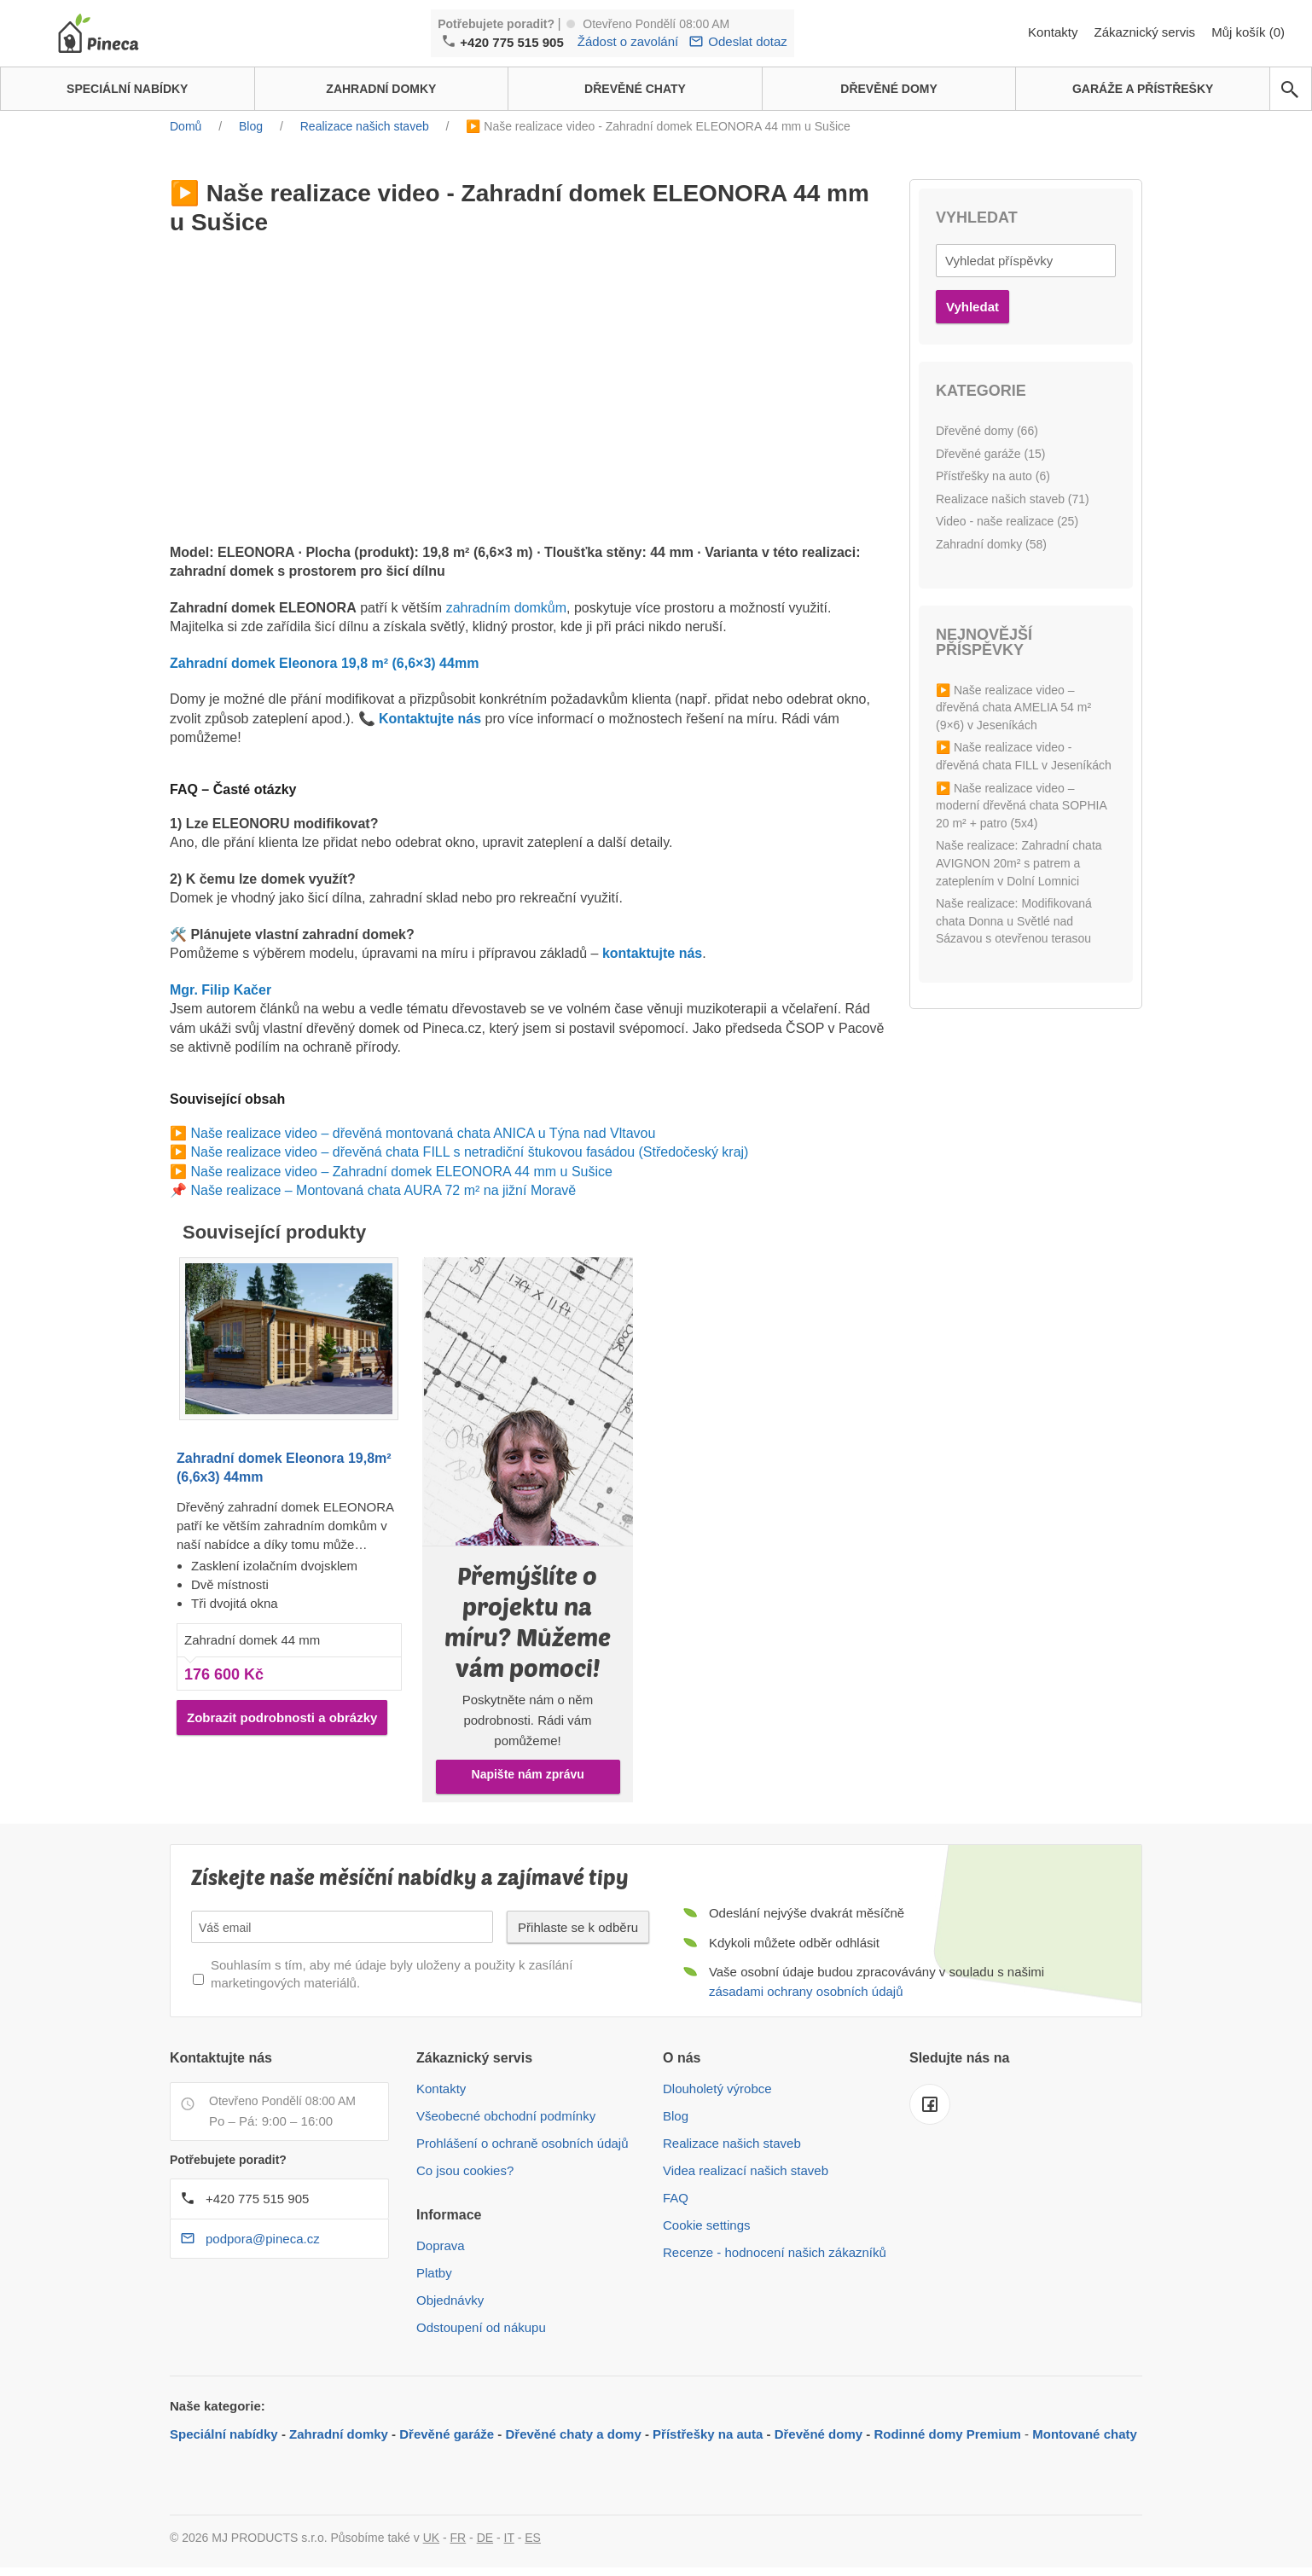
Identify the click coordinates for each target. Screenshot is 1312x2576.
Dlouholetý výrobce (717, 2088)
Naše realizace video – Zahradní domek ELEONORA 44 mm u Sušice (401, 1171)
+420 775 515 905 (511, 42)
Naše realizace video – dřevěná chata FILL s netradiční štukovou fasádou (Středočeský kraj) (469, 1152)
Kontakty (1055, 32)
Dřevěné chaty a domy (573, 2434)
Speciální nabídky (224, 2434)
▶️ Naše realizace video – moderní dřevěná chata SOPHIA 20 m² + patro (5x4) (1021, 805)
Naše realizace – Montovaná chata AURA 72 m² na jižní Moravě (383, 1190)
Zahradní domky (338, 2434)
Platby (434, 2273)
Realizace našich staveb (732, 2143)
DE (485, 2537)
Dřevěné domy (818, 2434)
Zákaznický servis (1146, 32)
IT (509, 2537)
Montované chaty (1084, 2434)
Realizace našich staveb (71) (1012, 499)
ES (533, 2537)
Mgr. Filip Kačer (220, 990)
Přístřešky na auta (708, 2434)
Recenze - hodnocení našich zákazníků (774, 2252)
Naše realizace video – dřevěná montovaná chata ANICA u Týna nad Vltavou (422, 1133)
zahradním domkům (506, 607)
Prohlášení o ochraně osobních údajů (522, 2143)
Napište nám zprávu (528, 1774)
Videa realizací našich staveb (745, 2170)
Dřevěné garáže (446, 2434)
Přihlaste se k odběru (578, 1927)
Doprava (440, 2245)
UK (431, 2537)
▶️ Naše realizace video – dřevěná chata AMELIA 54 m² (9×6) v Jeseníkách (1013, 707)
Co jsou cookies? (465, 2170)
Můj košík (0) (1248, 32)
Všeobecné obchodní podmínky (505, 2116)
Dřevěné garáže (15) (990, 454)
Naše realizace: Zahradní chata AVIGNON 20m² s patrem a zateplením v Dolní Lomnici (1019, 862)
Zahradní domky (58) (991, 544)
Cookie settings (707, 2225)
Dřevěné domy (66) (987, 431)
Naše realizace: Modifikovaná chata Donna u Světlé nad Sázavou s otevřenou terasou (1014, 920)
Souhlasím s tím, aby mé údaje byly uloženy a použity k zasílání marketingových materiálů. (391, 1974)
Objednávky (450, 2300)
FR (458, 2537)
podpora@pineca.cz (263, 2238)
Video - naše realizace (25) (1007, 521)
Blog (675, 2116)
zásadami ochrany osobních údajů (806, 1991)
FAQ (675, 2197)
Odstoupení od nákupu (481, 2327)
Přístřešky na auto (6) (993, 476)
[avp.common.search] (1289, 89)
